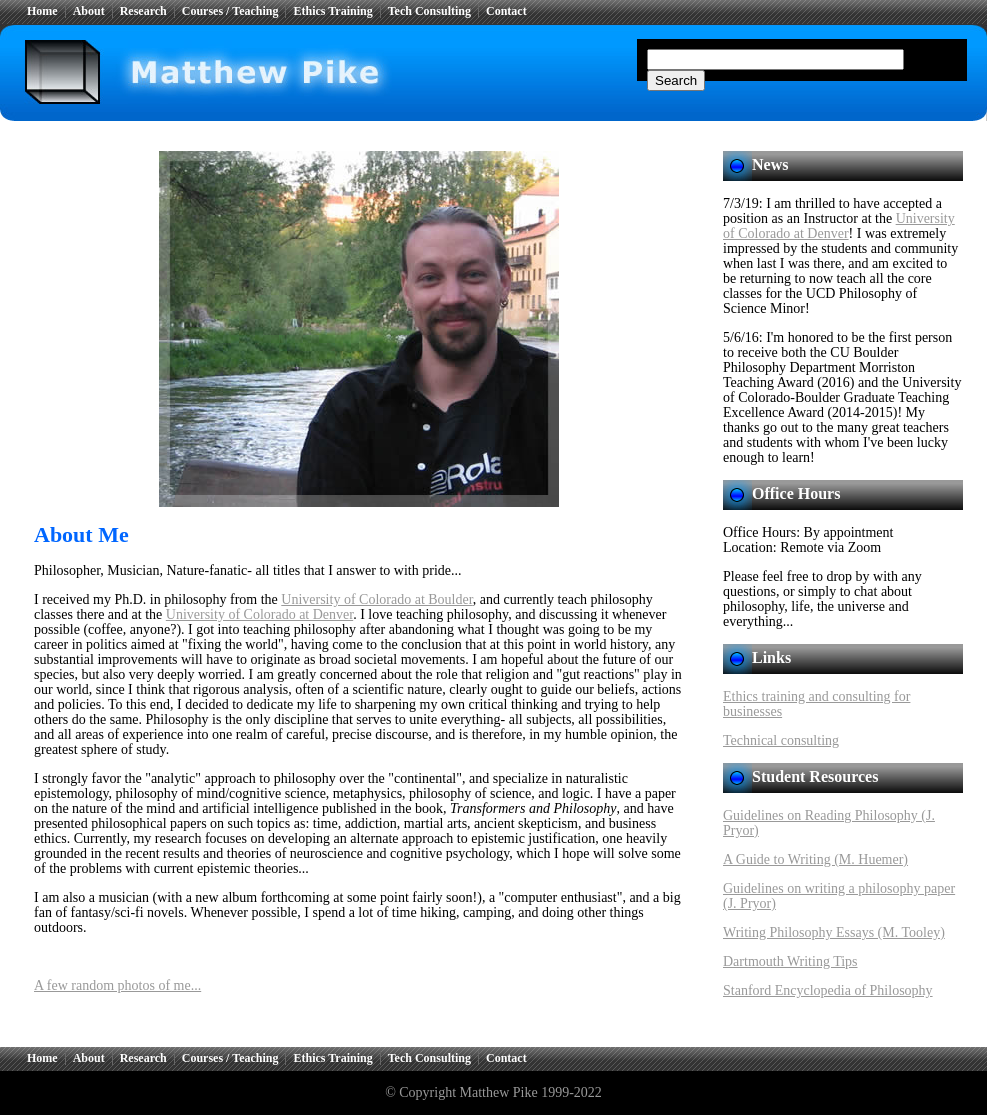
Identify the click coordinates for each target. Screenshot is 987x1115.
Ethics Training (332, 11)
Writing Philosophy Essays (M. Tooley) (834, 932)
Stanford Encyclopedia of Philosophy (828, 990)
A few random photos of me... (117, 985)
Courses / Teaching (230, 11)
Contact (506, 11)
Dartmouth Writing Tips (790, 961)
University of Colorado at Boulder (377, 599)
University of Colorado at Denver (259, 614)
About (89, 11)
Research (143, 11)
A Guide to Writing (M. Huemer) (815, 859)
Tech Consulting (429, 11)
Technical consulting (781, 740)
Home (42, 11)
